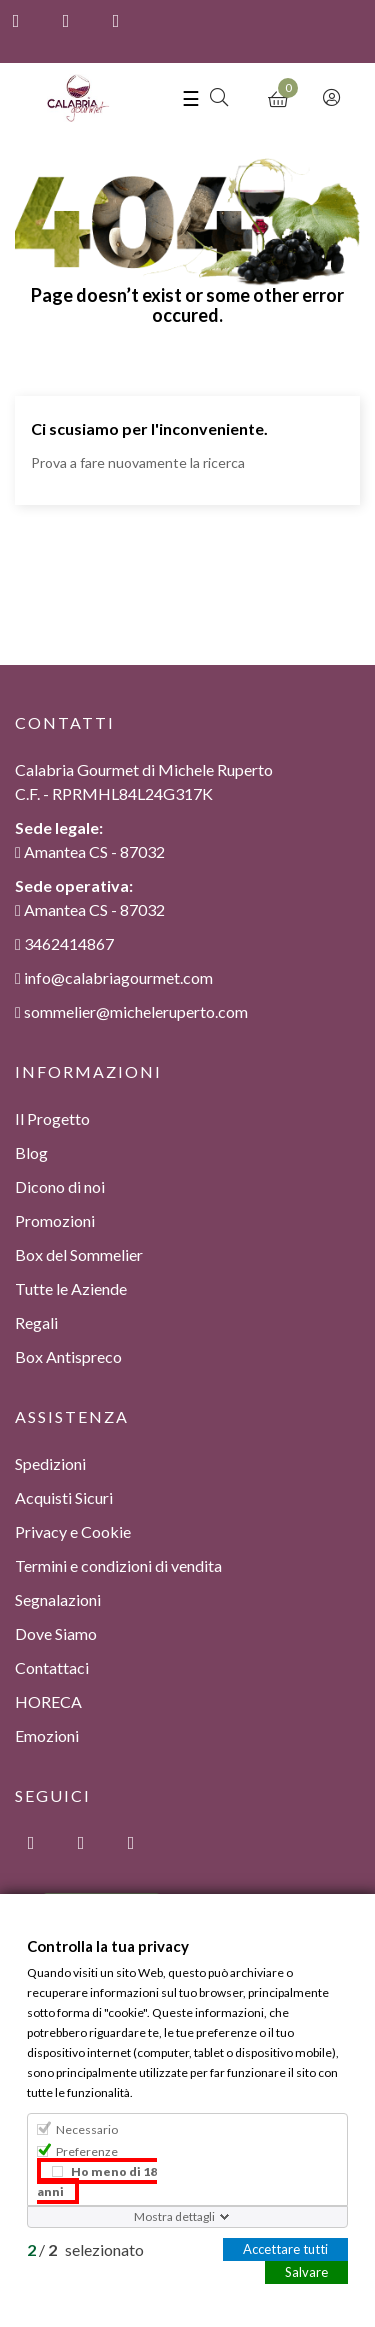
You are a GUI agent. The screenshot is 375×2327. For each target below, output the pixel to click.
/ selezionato (85, 2248)
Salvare (306, 2271)
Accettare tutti (285, 2248)
